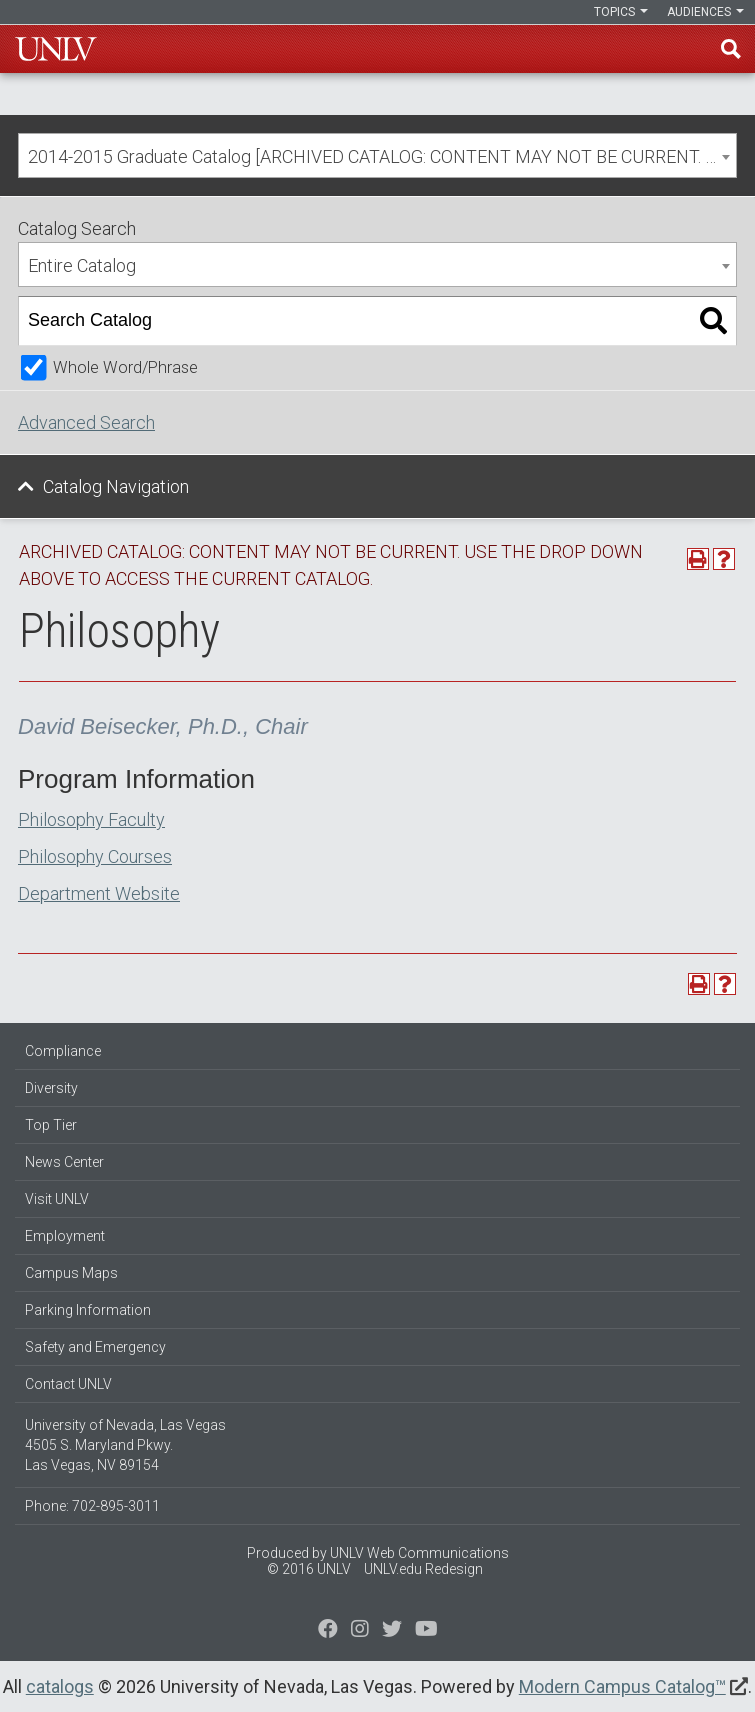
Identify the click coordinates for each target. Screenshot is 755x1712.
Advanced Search (86, 422)
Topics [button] (621, 12)
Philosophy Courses (95, 856)
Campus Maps (71, 1273)
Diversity (51, 1088)
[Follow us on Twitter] (360, 1631)
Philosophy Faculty (91, 819)
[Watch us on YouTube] (426, 1631)
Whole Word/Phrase (125, 367)
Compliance (63, 1051)
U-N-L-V (56, 49)
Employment (65, 1236)
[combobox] (377, 155)
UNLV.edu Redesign (423, 1569)
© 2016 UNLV (309, 1569)
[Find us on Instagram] (392, 1631)
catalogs (60, 1686)
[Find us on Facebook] (328, 1631)
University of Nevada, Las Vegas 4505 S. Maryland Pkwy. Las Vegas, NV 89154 (125, 1445)
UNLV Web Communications (419, 1553)
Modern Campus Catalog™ (622, 1686)
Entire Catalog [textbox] (82, 265)
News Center (64, 1162)
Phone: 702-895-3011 (92, 1506)
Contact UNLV (68, 1384)
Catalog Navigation (116, 486)
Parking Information (88, 1310)
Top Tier (51, 1125)
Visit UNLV (57, 1199)
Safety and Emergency (95, 1347)
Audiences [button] (705, 12)
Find (731, 49)
